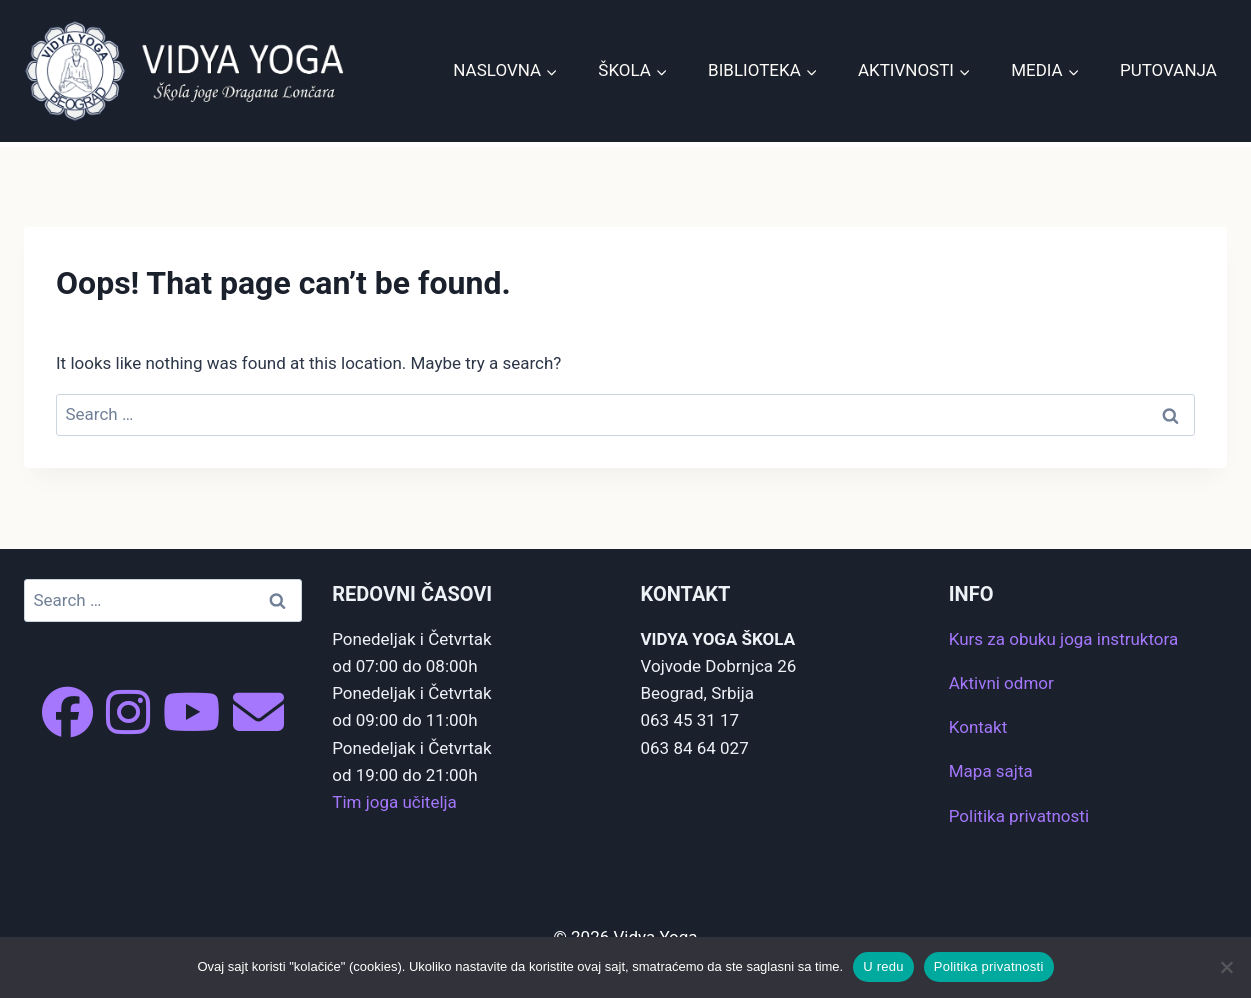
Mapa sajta (991, 771)
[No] (1226, 967)
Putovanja (1168, 70)
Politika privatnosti (1019, 816)
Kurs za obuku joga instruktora (1063, 639)
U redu (883, 966)
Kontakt (978, 727)
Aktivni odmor (1001, 683)
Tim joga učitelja (394, 802)
